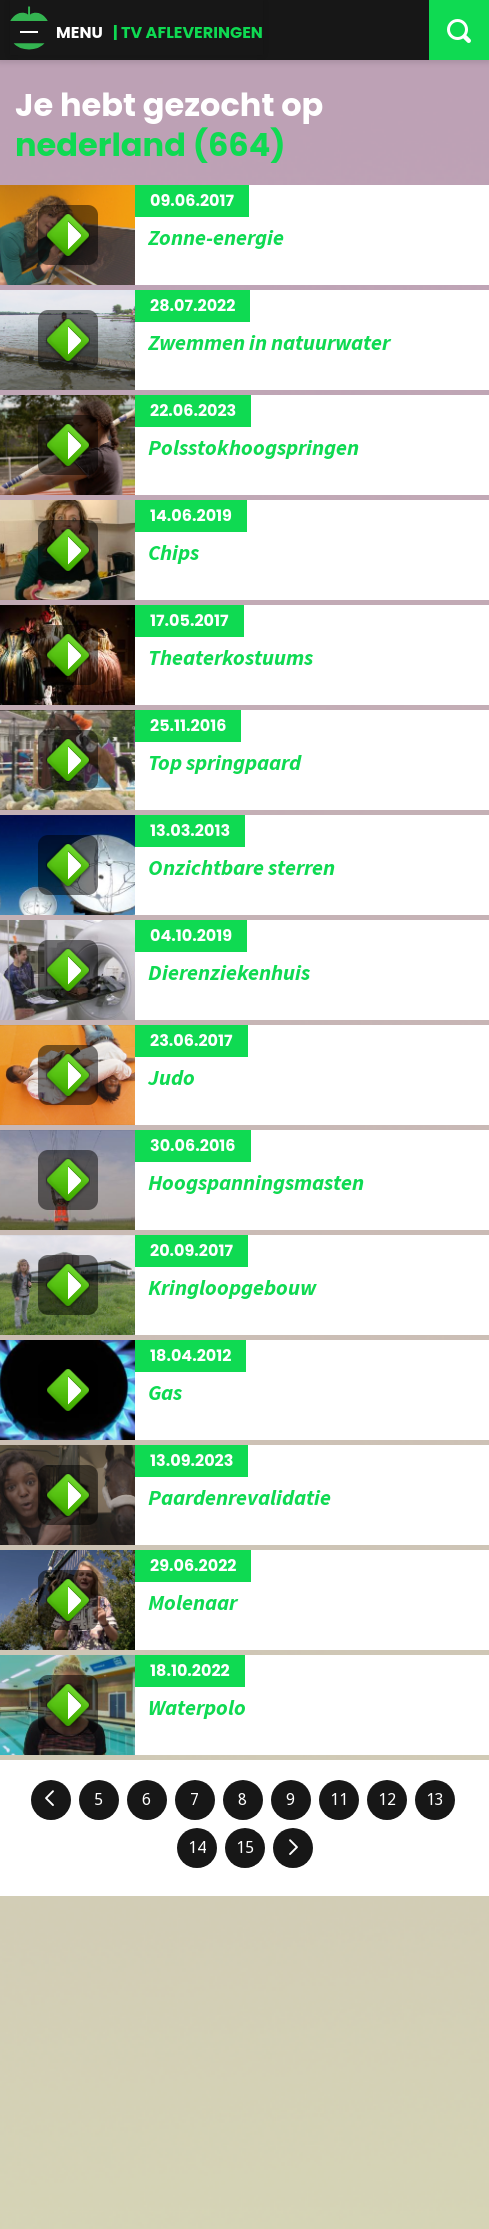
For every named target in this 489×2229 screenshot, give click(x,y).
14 (197, 1847)
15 (245, 1847)
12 (387, 1799)
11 (339, 1799)
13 (435, 1799)
